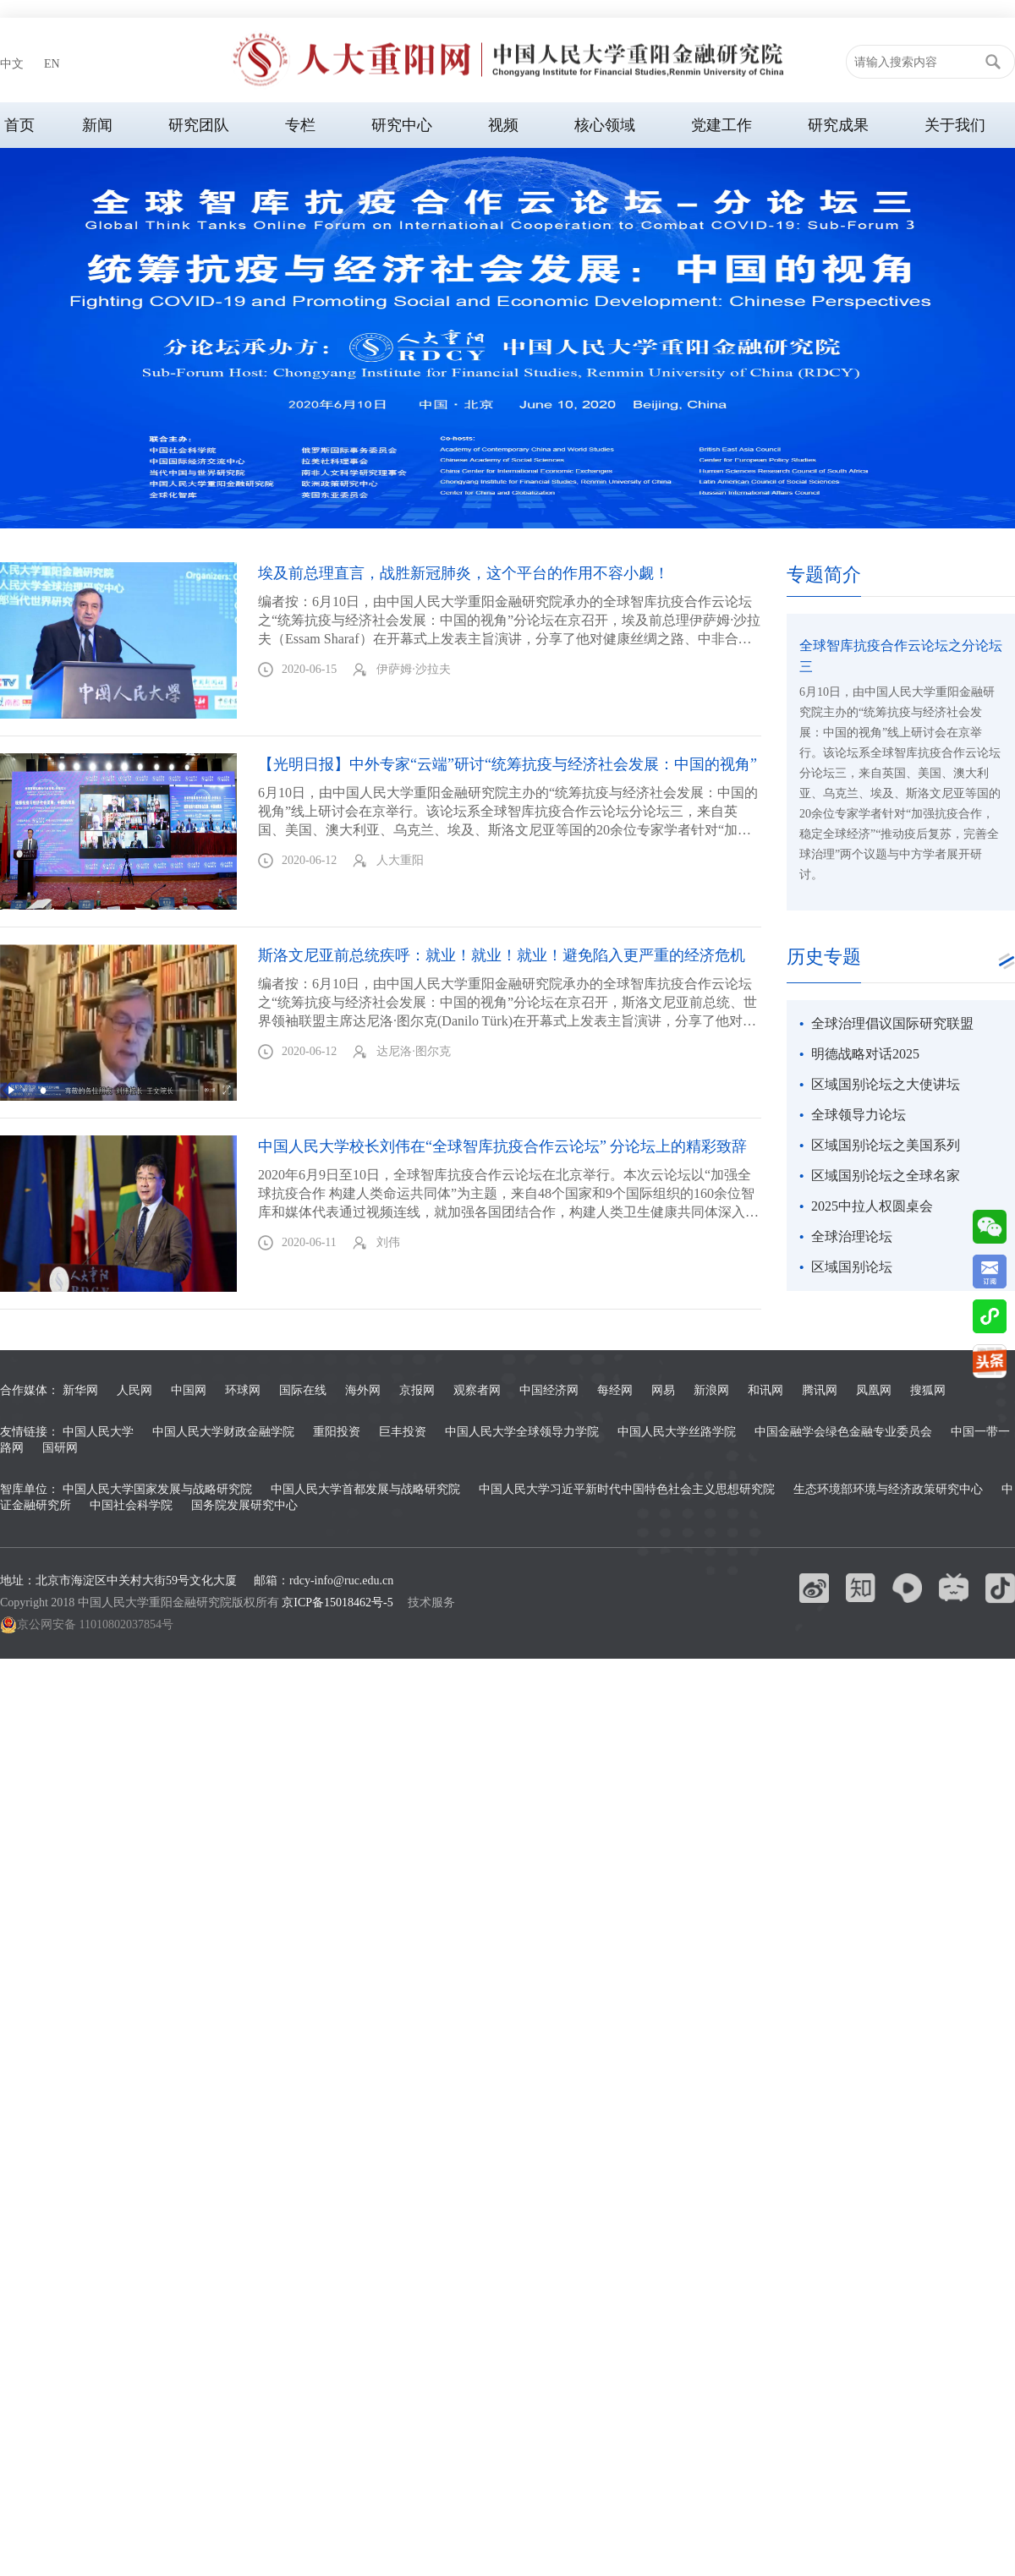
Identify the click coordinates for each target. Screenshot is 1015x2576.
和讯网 (765, 1390)
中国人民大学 (98, 1431)
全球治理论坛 (851, 1236)
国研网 (60, 1447)
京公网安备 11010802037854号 (86, 1624)
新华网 (80, 1390)
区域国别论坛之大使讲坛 (885, 1084)
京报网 (417, 1390)
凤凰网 (874, 1390)
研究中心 (401, 125)
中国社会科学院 (131, 1505)
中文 (12, 63)
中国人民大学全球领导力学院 (522, 1431)
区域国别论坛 (851, 1267)
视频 (503, 125)
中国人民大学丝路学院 (676, 1431)
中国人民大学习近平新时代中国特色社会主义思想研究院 (627, 1489)
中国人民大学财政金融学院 (223, 1431)
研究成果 (838, 125)
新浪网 (711, 1390)
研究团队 (198, 125)
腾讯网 (819, 1390)
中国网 (188, 1390)
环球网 (243, 1390)
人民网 (134, 1390)
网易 (663, 1390)
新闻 (97, 125)
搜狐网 (928, 1390)
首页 (19, 125)
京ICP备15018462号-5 (337, 1602)
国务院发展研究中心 (244, 1505)
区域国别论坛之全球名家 (885, 1175)
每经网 (615, 1390)
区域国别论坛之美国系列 (885, 1145)
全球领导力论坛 (858, 1115)
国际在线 (302, 1390)
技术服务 (431, 1602)
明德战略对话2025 (865, 1054)
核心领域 (604, 125)
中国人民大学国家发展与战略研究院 (157, 1489)
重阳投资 (336, 1431)
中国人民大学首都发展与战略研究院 (365, 1489)
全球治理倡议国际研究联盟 (892, 1023)
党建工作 (721, 125)
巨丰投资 (402, 1431)
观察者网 (477, 1390)
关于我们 (954, 125)
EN (52, 63)
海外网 (363, 1390)
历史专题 (824, 956)
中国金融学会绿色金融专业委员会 (843, 1431)
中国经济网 (549, 1390)
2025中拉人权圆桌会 (872, 1206)
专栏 (300, 125)
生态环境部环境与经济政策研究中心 (888, 1489)
